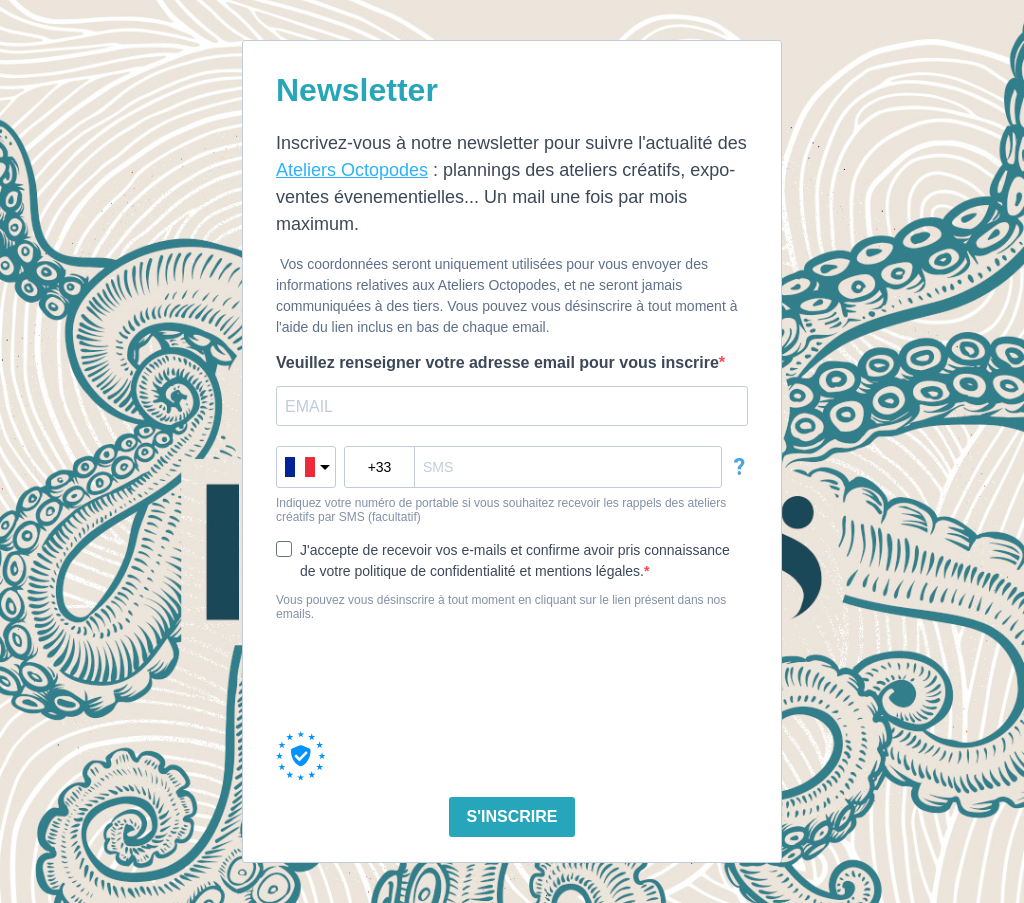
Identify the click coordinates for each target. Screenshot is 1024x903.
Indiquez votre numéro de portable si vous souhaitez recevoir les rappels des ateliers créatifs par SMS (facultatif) (501, 510)
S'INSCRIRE (512, 816)
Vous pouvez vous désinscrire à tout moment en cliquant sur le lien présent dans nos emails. (501, 607)
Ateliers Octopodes (352, 170)
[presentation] (428, 676)
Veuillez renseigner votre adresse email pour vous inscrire (497, 362)
